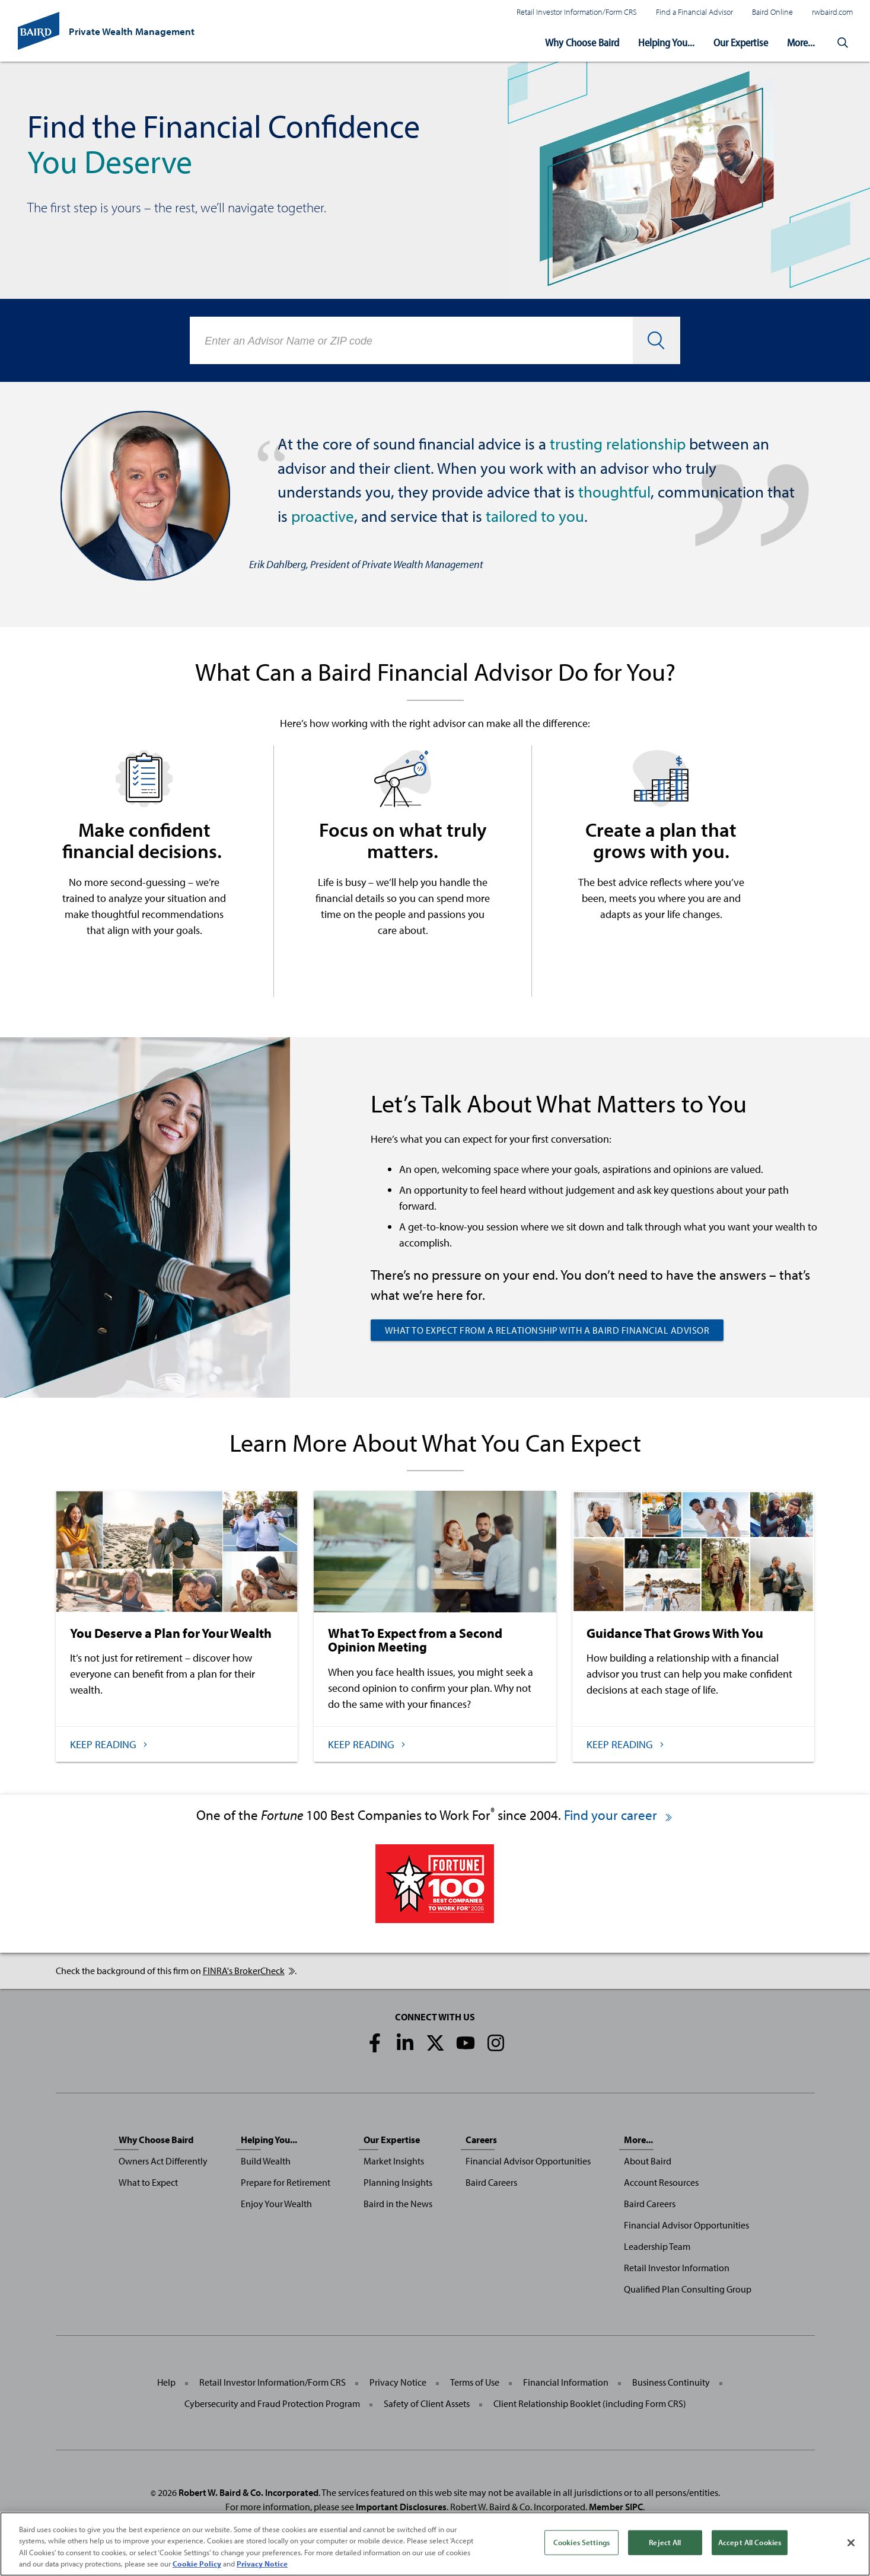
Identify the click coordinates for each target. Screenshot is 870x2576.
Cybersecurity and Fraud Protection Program (272, 2403)
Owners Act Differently (163, 2161)
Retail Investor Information (676, 2268)
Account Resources (661, 2182)
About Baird (647, 2161)
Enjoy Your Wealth (276, 2204)
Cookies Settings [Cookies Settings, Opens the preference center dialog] (581, 2542)
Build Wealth (266, 2161)
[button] (843, 43)
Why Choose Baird (582, 42)
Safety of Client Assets (427, 2403)
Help (166, 2382)
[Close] (851, 2543)
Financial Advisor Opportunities (528, 2161)
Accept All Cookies (749, 2542)
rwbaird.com (832, 12)
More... (801, 42)
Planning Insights (398, 2182)
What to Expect (148, 2182)
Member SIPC (616, 2507)
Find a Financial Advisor (694, 12)
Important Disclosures (401, 2507)
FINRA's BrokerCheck (249, 1970)
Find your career (619, 1814)
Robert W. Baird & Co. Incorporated (248, 2492)
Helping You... (666, 42)
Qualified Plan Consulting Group (687, 2289)
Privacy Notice (397, 2382)
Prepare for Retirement (285, 2182)
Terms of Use (474, 2382)
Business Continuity (671, 2382)
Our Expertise (740, 42)
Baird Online (772, 12)
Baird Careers (491, 2182)
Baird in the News (398, 2204)
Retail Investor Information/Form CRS (577, 12)
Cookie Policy (197, 2563)
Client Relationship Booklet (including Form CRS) (589, 2403)
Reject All (665, 2542)
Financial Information (565, 2382)
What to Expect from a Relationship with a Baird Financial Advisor (547, 1330)
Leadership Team (657, 2246)
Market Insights (394, 2161)
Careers (481, 2139)
